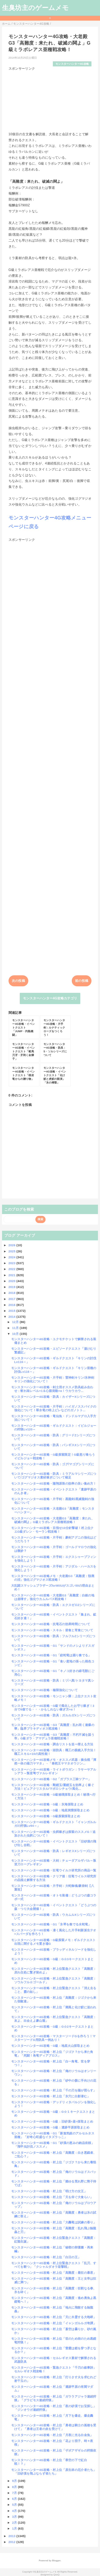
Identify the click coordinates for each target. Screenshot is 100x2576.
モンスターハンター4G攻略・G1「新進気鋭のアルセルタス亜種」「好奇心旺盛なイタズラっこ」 (52, 2135)
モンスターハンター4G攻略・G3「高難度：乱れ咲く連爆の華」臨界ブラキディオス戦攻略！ (52, 1726)
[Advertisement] (50, 99)
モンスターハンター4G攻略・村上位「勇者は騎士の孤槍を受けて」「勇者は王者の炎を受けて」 (53, 2427)
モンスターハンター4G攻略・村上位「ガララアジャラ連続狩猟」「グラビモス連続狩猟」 (53, 2398)
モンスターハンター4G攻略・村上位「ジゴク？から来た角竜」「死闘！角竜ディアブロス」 (52, 2053)
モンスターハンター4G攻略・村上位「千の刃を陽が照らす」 (53, 2090)
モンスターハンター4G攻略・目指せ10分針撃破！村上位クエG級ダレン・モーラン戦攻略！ (52, 1529)
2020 (12, 1281)
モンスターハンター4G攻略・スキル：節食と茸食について (52, 1630)
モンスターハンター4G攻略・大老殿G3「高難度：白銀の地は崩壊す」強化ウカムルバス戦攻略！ (52, 1597)
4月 (15, 2510)
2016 (12, 1305)
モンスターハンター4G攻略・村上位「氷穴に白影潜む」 (50, 2096)
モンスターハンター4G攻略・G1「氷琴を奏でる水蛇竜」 (51, 1924)
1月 (15, 2528)
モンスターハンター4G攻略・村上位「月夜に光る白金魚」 (52, 2435)
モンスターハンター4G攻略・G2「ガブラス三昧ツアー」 (51, 1779)
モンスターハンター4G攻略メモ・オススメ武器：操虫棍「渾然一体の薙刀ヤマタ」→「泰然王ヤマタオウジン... (53, 1761)
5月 (15, 2504)
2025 (12, 1251)
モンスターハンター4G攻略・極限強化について (44, 1690)
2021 (12, 1275)
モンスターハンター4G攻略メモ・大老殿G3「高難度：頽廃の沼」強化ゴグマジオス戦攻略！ (52, 1577)
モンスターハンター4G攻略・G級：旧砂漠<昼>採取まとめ (52, 2121)
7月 (15, 2493)
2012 (12, 2542)
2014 (12, 1316)
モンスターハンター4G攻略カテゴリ (50, 998)
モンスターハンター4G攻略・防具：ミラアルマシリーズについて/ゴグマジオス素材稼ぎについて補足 (53, 1475)
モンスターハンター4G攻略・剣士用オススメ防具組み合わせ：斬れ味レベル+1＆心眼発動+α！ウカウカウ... (52, 1388)
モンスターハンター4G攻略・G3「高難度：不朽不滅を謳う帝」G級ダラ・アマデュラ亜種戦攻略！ (52, 1736)
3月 (15, 2516)
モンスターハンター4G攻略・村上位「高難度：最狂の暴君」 (53, 2272)
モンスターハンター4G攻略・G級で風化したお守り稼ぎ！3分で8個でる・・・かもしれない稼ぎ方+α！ (52, 1707)
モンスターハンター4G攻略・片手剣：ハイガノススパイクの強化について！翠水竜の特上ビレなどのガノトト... (53, 1408)
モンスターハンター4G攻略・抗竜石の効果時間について (50, 1624)
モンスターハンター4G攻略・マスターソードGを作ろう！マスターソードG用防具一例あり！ (53, 2037)
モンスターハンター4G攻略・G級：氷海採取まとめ (47, 1804)
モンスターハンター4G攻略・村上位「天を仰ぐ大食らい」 (52, 2197)
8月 (15, 2487)
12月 (16, 1322)
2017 (12, 1299)
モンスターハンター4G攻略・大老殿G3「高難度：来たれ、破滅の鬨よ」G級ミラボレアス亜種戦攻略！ (52, 1520)
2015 (12, 1310)
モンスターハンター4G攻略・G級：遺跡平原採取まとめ (50, 2127)
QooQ (56, 2574)
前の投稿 (81, 980)
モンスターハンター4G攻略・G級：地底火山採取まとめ (50, 2045)
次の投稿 (18, 980)
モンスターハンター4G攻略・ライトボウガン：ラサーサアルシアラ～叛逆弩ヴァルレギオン (53, 1771)
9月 (15, 2481)
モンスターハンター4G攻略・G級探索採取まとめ (45, 1816)
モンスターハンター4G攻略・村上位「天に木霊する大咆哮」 (53, 2317)
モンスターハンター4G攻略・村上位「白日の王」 (46, 2257)
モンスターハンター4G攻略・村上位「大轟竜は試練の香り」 (53, 2222)
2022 (12, 1269)
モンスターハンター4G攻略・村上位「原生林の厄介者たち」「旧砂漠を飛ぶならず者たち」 (53, 2471)
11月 (16, 1328)
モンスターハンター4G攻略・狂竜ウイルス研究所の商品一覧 (53, 1870)
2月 (15, 2522)
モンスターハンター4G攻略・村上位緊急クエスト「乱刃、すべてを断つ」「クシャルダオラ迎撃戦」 (53, 2264)
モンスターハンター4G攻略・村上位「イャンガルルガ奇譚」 (53, 2323)
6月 (15, 2498)
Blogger (56, 2560)
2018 (12, 1293)
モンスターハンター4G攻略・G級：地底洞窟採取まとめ (50, 1810)
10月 (16, 1333)
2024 (12, 1257)
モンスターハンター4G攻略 (72, 63)
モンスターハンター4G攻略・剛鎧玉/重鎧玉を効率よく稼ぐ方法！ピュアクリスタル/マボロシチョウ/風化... (52, 1786)
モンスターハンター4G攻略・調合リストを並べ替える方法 (52, 1744)
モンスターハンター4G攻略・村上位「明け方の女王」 (49, 2191)
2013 (12, 2536)
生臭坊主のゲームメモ (35, 7)
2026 (12, 1245)
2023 (12, 1263)
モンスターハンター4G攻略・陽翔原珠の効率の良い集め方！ (53, 1483)
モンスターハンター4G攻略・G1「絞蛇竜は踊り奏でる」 (51, 1655)
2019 (12, 1287)
